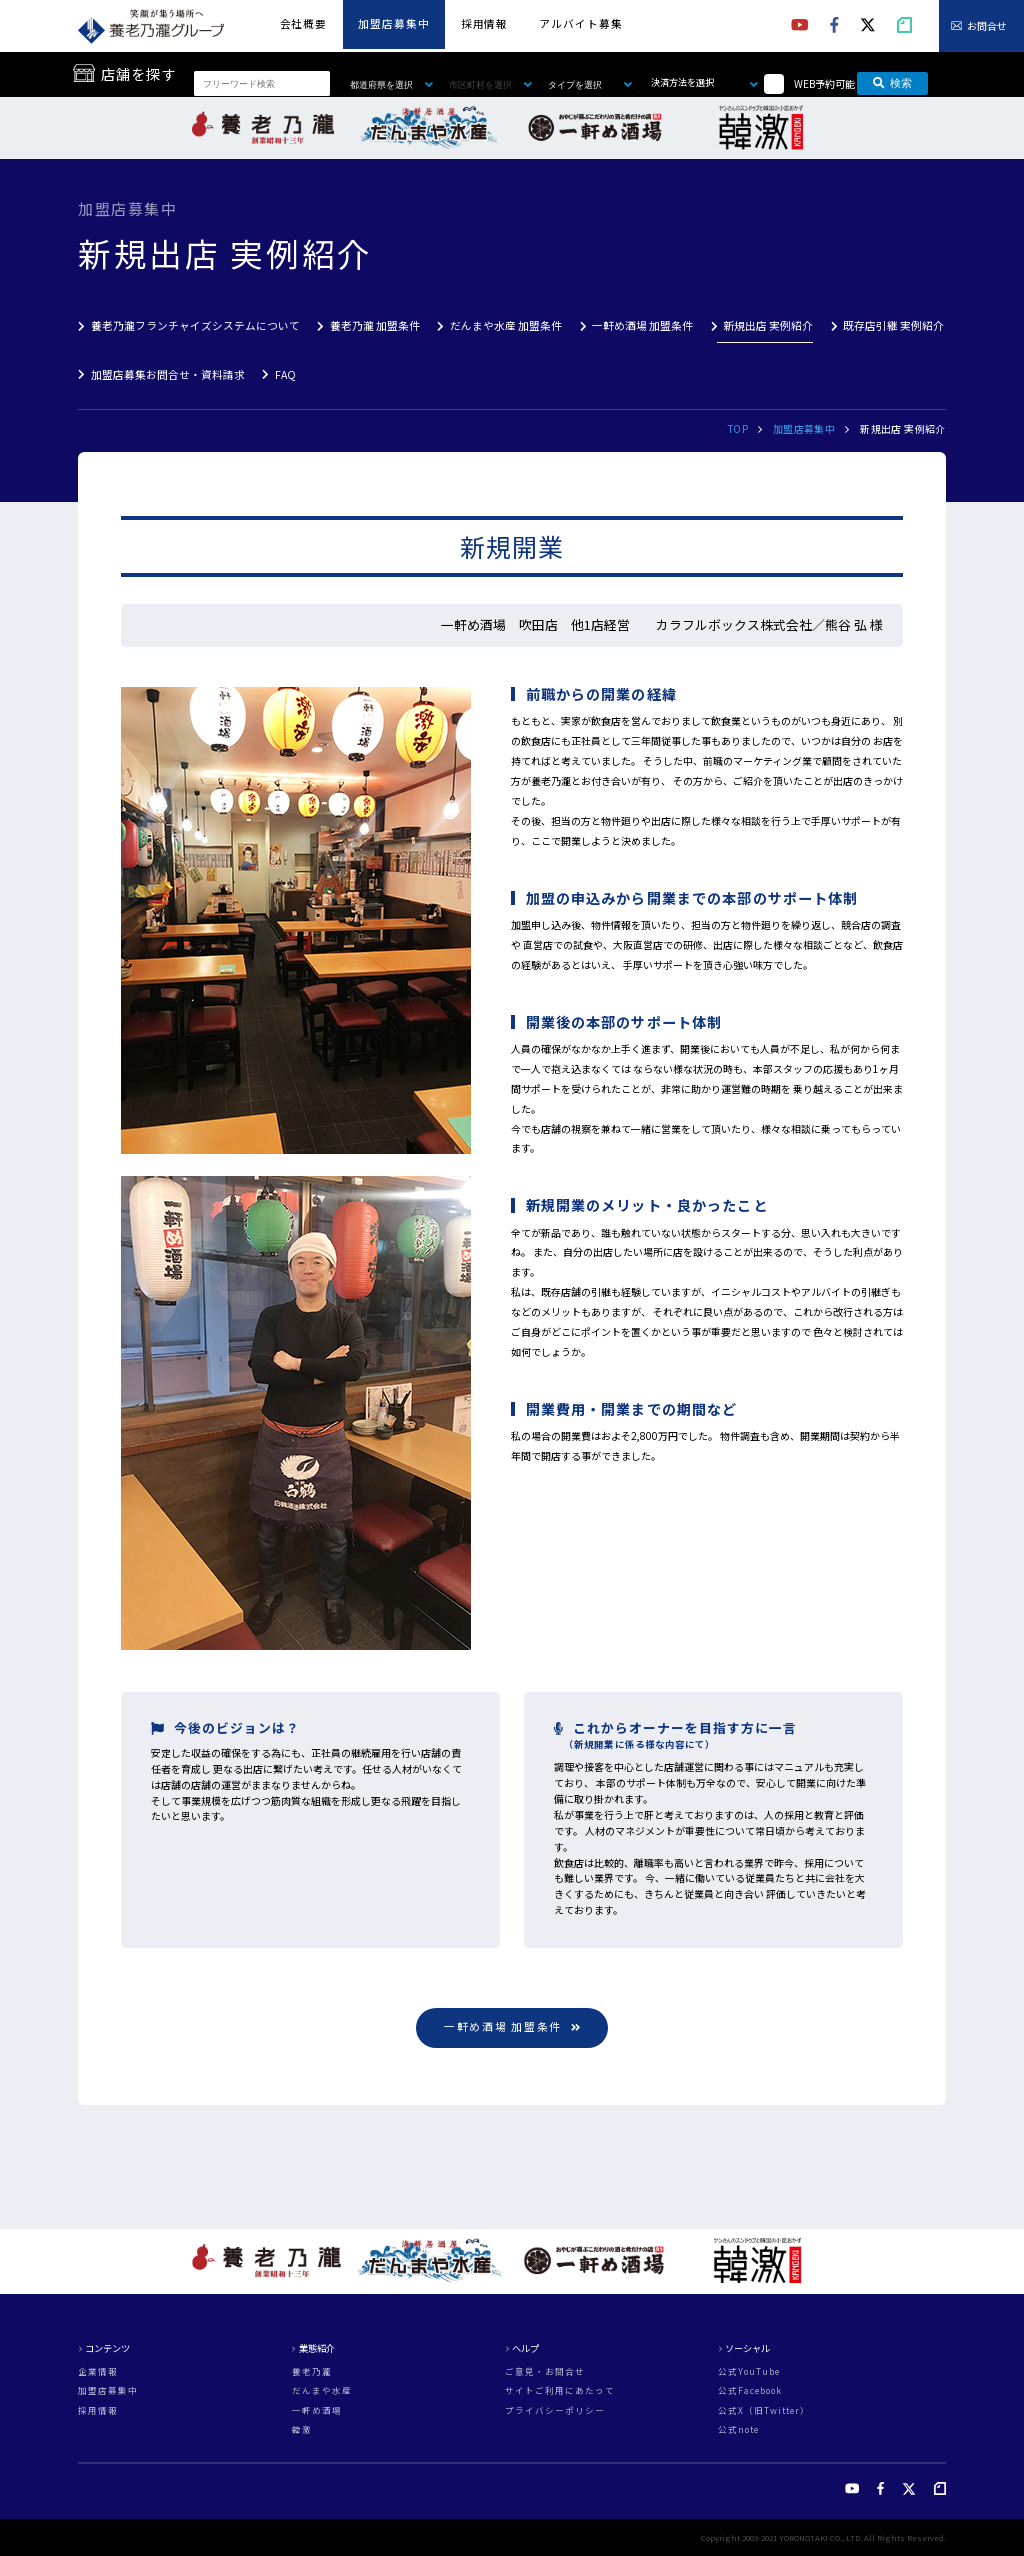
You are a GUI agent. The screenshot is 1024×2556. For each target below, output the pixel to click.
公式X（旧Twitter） (764, 2410)
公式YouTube (749, 2371)
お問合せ (987, 25)
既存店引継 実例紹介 (893, 325)
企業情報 (98, 2371)
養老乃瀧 (312, 2371)
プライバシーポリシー (555, 2410)
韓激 (302, 2429)
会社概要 (303, 23)
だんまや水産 (322, 2390)
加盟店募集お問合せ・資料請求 (168, 374)
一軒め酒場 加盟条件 (642, 325)
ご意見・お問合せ (545, 2371)
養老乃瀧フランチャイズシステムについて (195, 325)
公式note (738, 2429)
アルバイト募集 (580, 23)
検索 (892, 83)
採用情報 (484, 23)
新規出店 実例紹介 (768, 325)
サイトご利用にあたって (560, 2390)
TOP (738, 428)
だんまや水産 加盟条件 (506, 325)
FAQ (285, 374)
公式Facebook (750, 2390)
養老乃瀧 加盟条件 (375, 325)
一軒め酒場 (317, 2410)
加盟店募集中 (393, 23)
